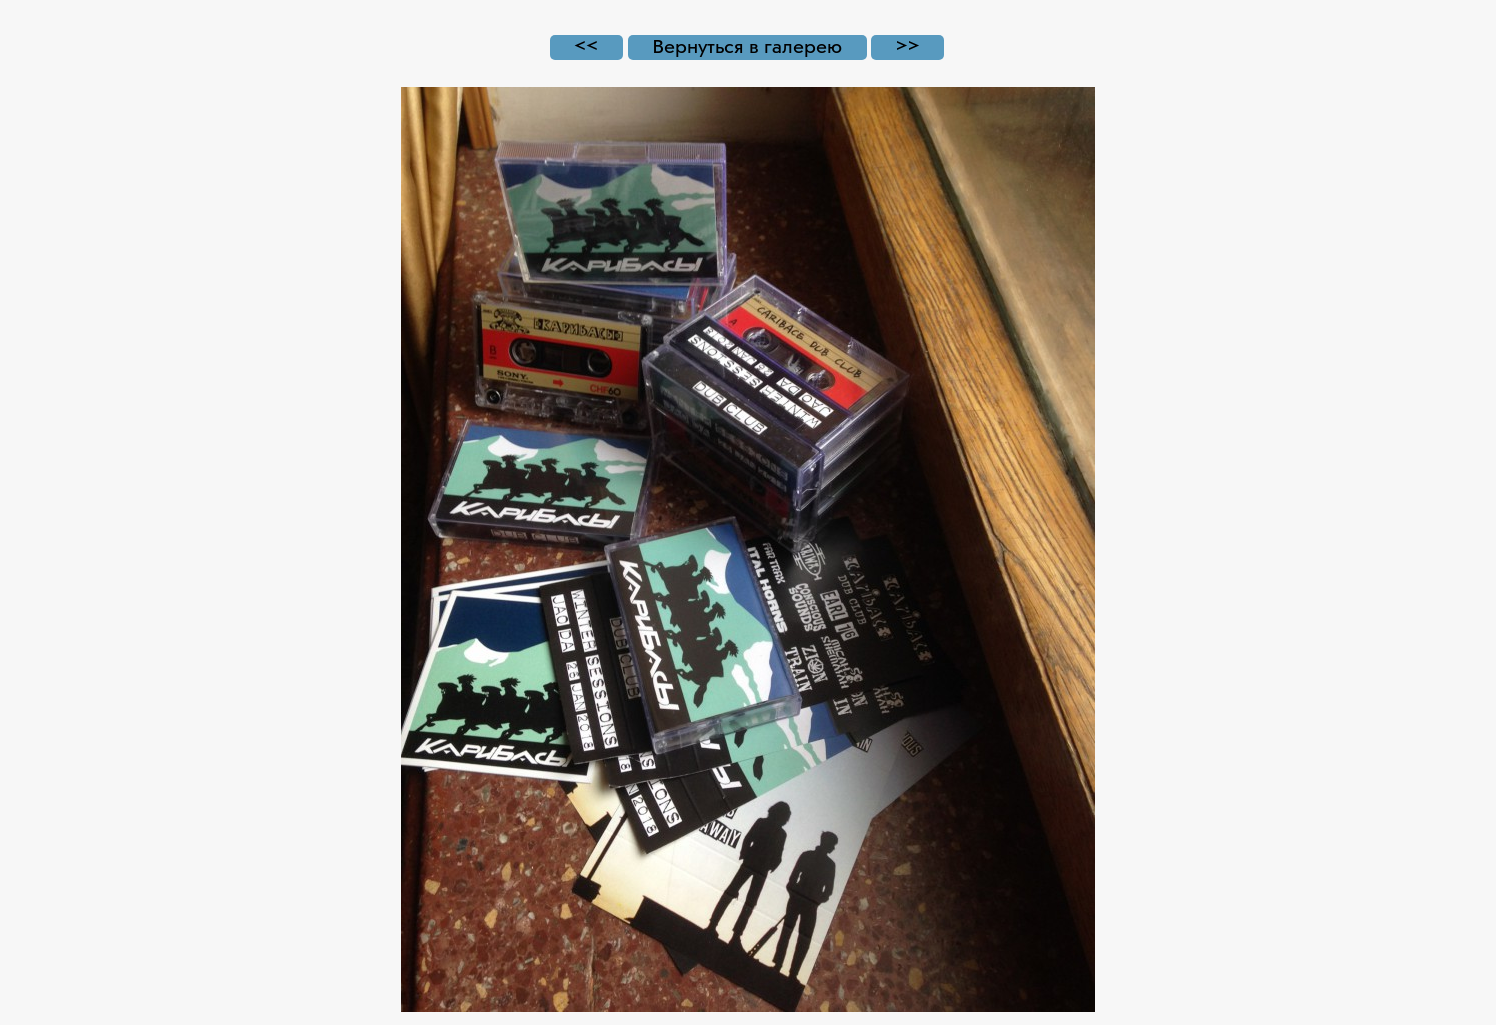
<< (586, 47)
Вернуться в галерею (747, 47)
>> (908, 47)
